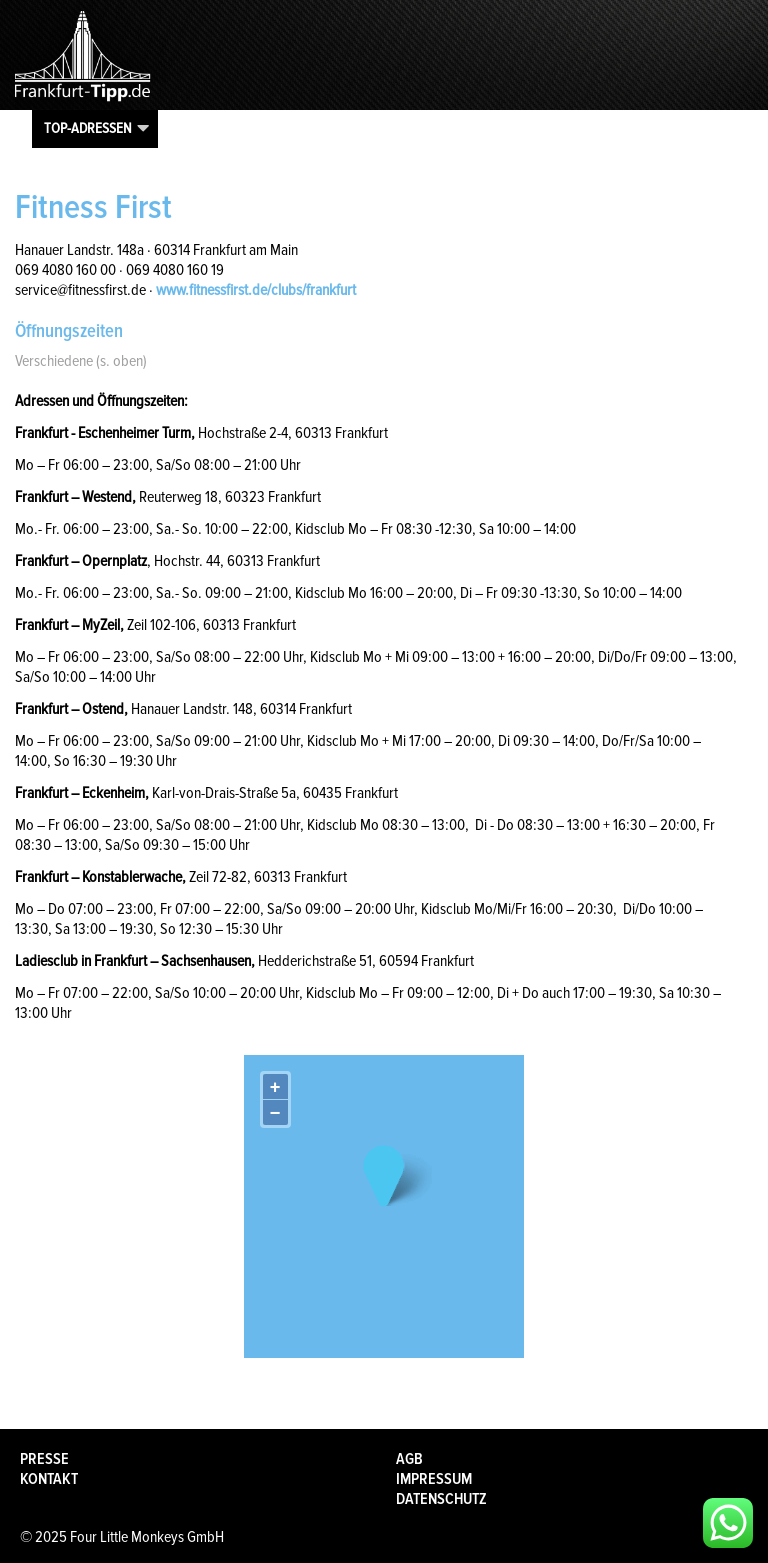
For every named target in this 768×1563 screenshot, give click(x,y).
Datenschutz (441, 1499)
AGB (409, 1459)
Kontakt (49, 1479)
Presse (44, 1459)
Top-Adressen (88, 128)
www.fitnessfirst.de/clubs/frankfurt (256, 290)
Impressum (434, 1479)
